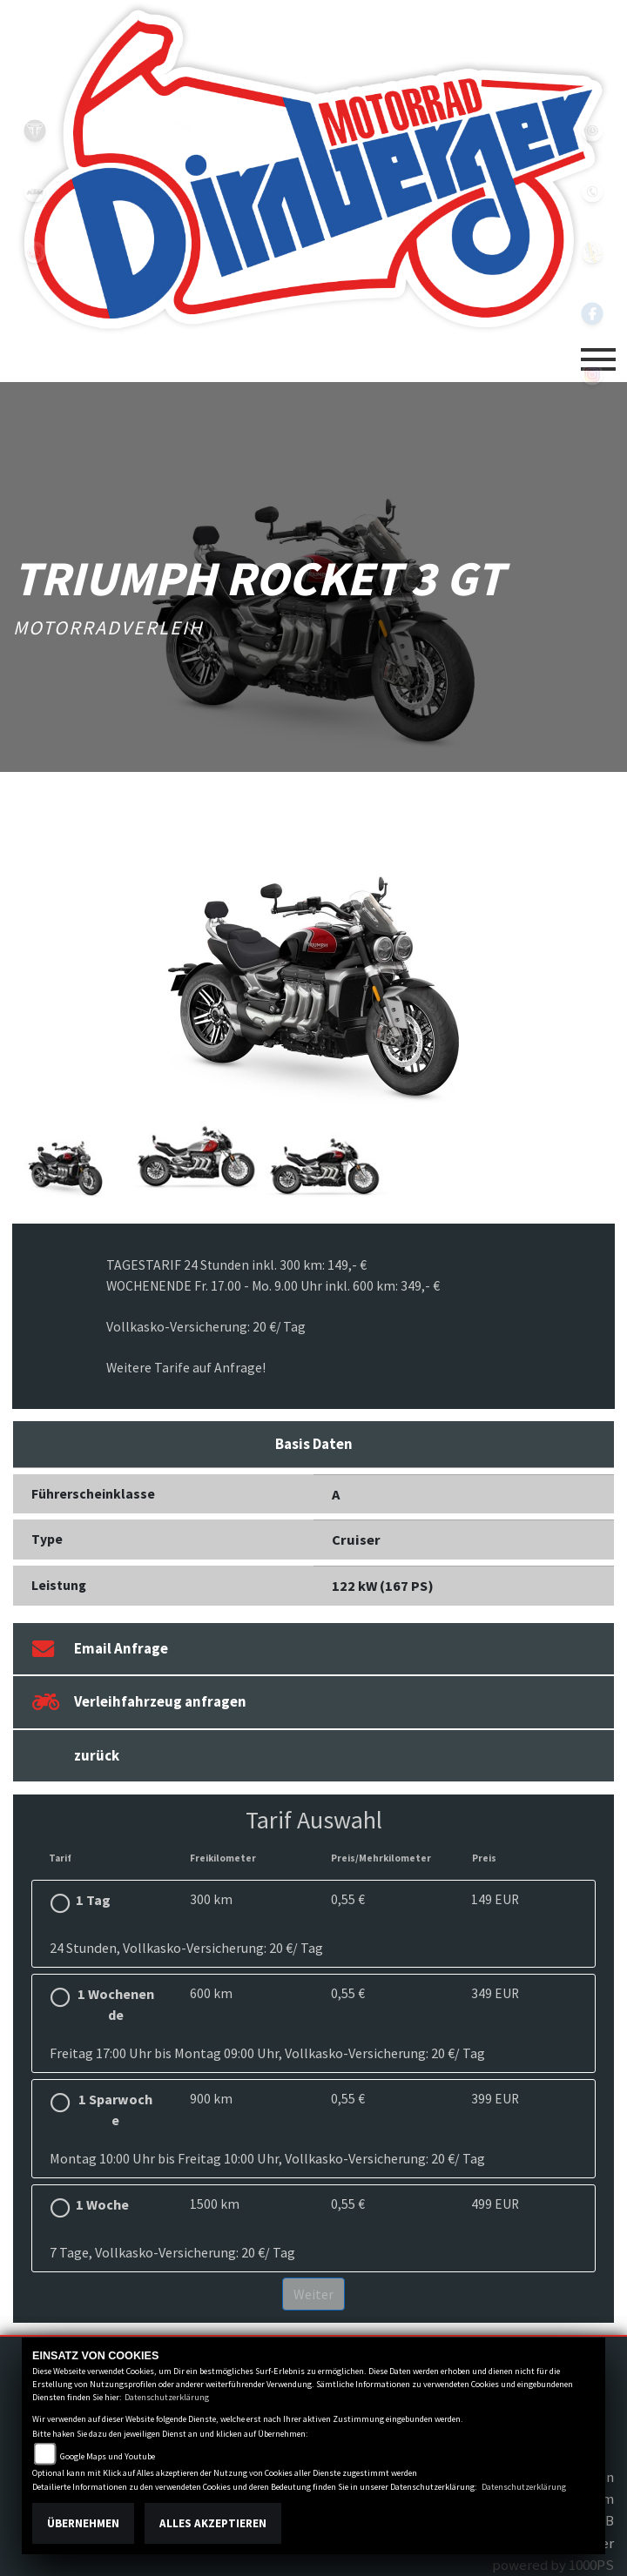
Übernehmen (83, 2523)
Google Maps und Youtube (107, 2456)
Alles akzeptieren (212, 2523)
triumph (35, 130)
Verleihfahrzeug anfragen (139, 1702)
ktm (35, 191)
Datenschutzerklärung (167, 2397)
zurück (96, 1755)
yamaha (35, 252)
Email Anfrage (100, 1649)
